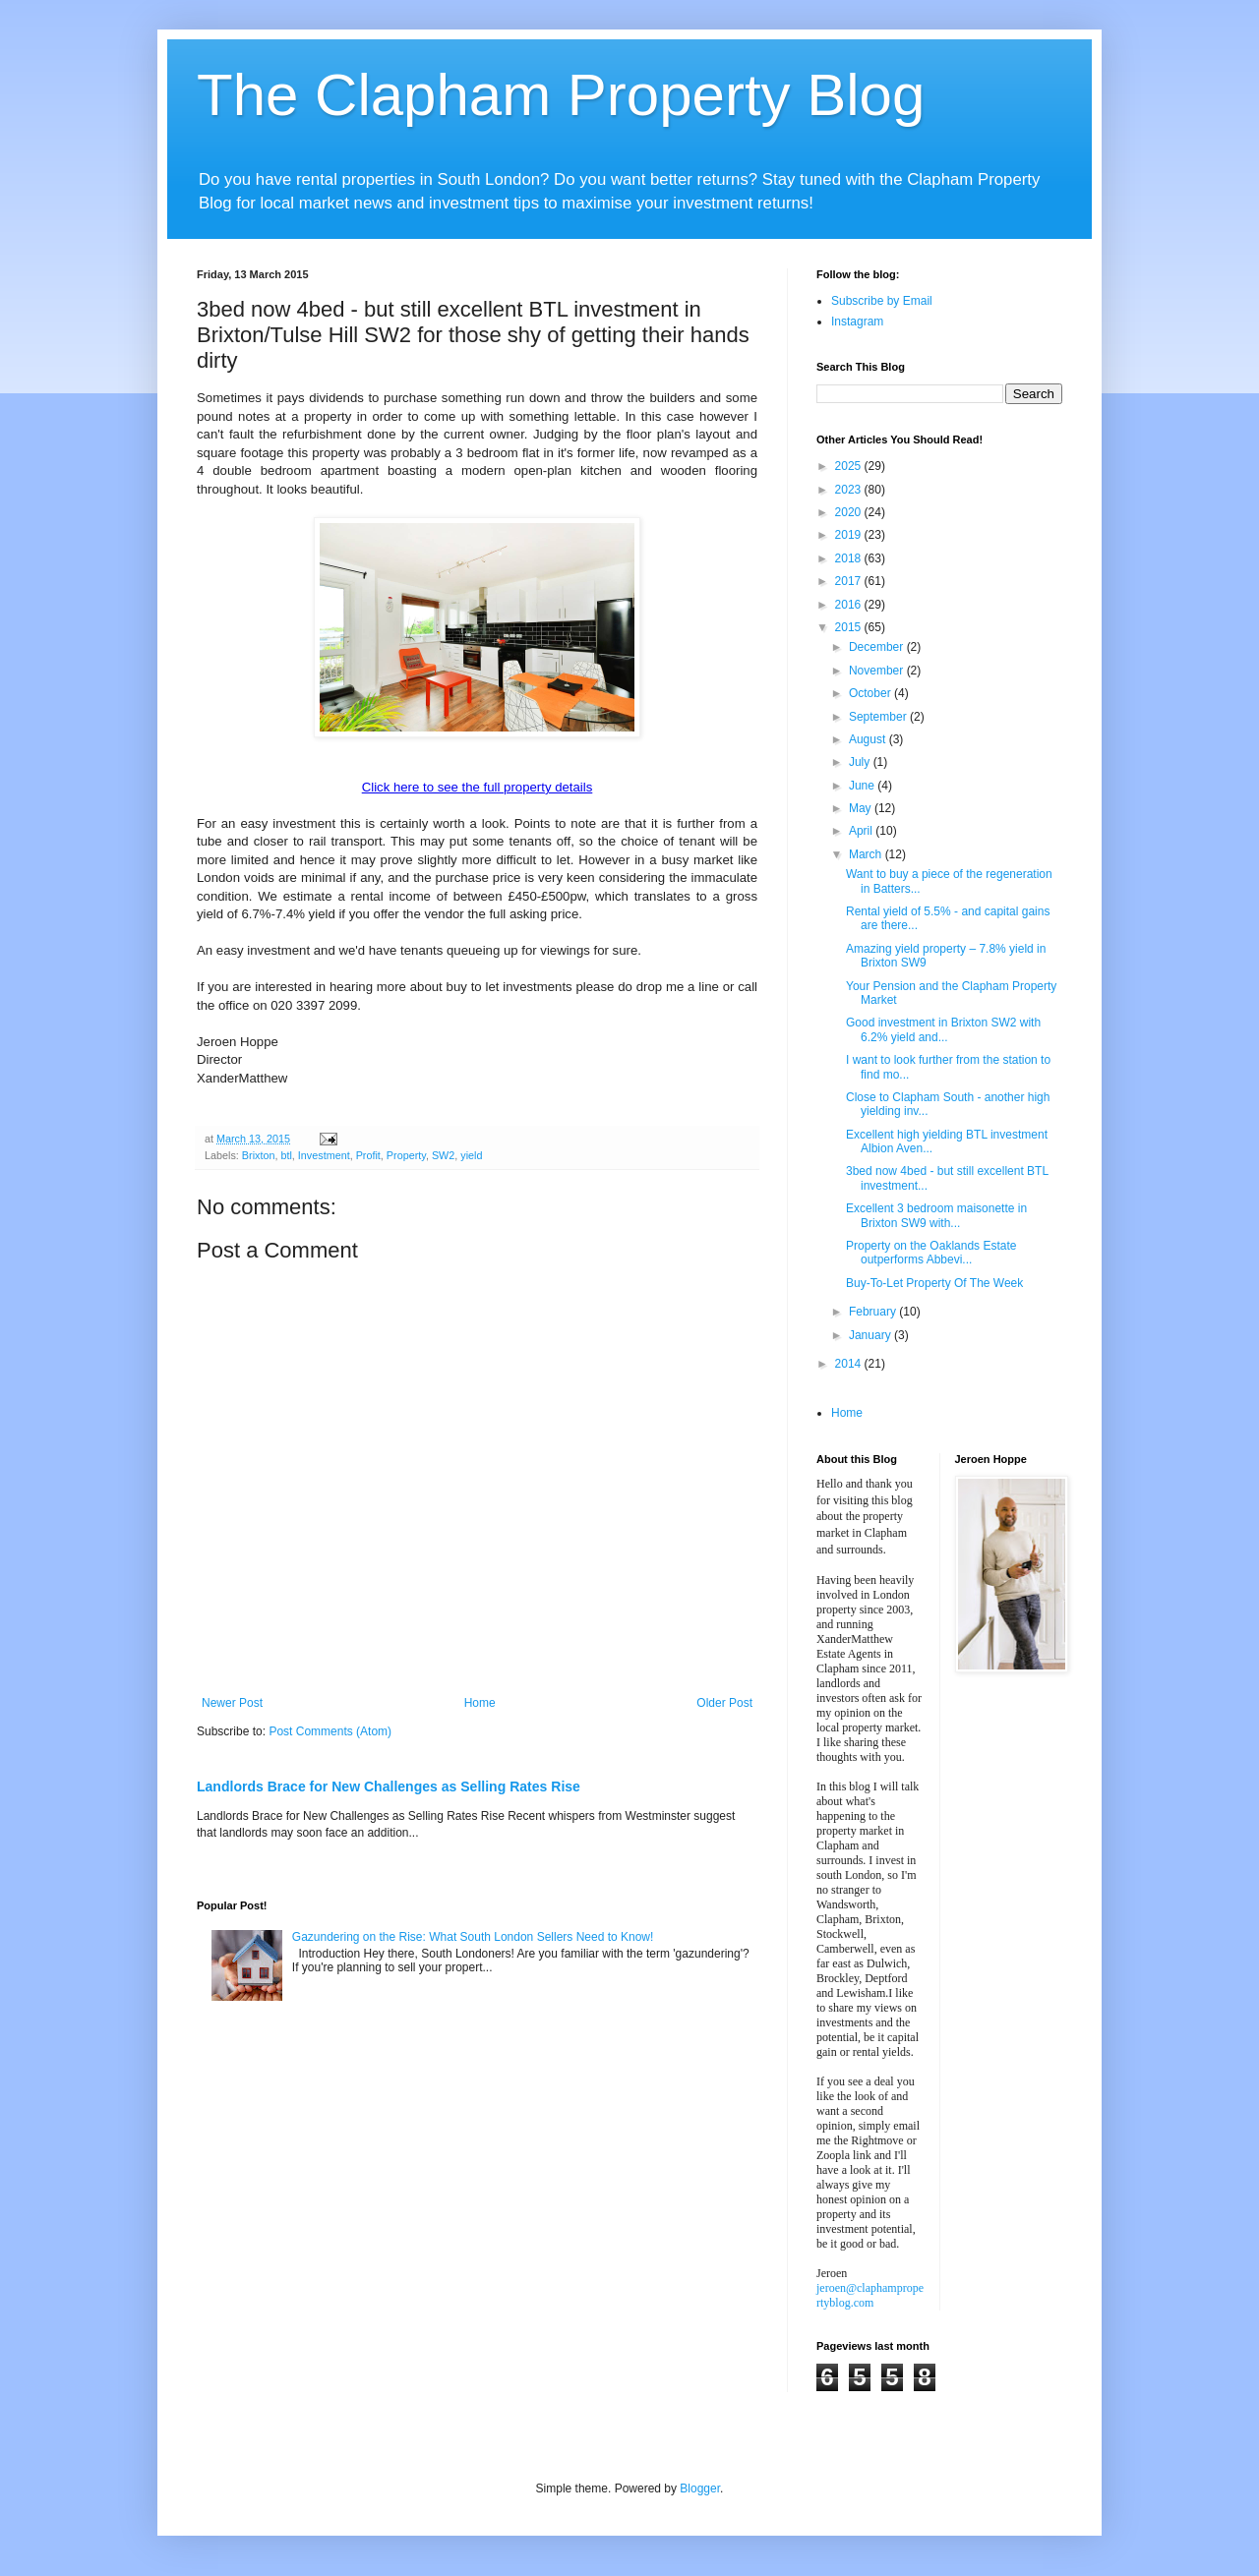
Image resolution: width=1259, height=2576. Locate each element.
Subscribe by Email (881, 301)
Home (480, 1703)
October (871, 693)
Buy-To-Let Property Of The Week (934, 1283)
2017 (850, 581)
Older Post (724, 1703)
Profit (368, 1155)
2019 (850, 535)
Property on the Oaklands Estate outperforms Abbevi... (931, 1252)
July (861, 762)
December (878, 647)
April (862, 831)
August (869, 739)
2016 (850, 605)
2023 (850, 490)
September (879, 717)
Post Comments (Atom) (330, 1731)
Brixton (258, 1155)
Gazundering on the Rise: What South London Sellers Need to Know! (473, 1937)
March (867, 854)
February (874, 1311)
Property (406, 1155)
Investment (324, 1155)
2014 (850, 1364)
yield (471, 1155)
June (863, 785)
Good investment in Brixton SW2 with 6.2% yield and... (943, 1029)
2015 (850, 627)
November (878, 670)
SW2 (443, 1155)
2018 (850, 558)
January (871, 1335)
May (861, 808)
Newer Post (232, 1703)
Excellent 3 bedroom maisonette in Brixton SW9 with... (936, 1215)
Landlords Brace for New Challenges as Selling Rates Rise (388, 1786)
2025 (850, 466)
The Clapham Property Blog (561, 95)
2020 (850, 512)
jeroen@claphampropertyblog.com (870, 2295)
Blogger (700, 2488)
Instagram (857, 321)
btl (285, 1155)
